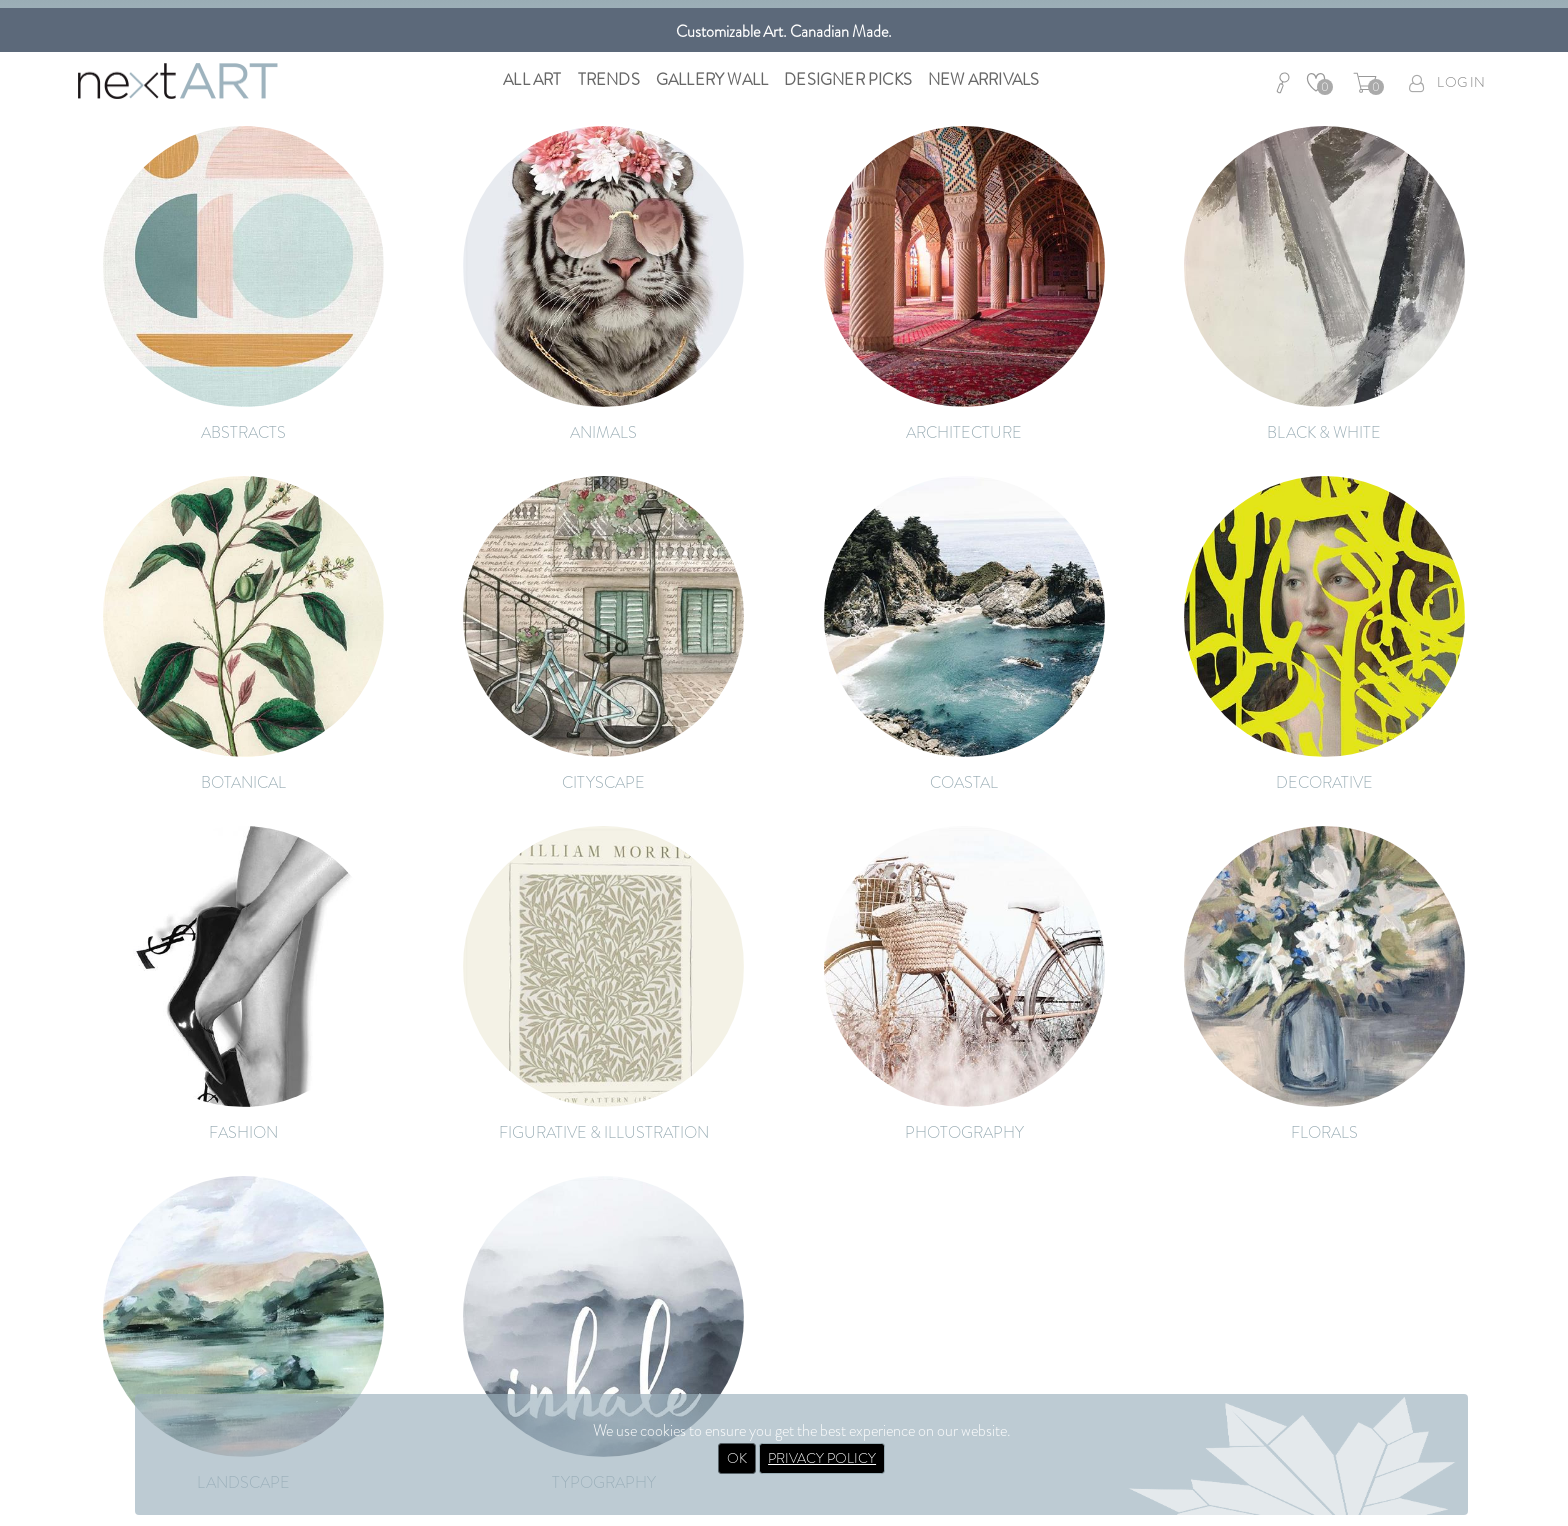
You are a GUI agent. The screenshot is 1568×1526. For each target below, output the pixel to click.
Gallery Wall (712, 79)
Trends (609, 79)
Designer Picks (848, 79)
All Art (532, 79)
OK (737, 1458)
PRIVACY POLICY (822, 1458)
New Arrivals (983, 79)
